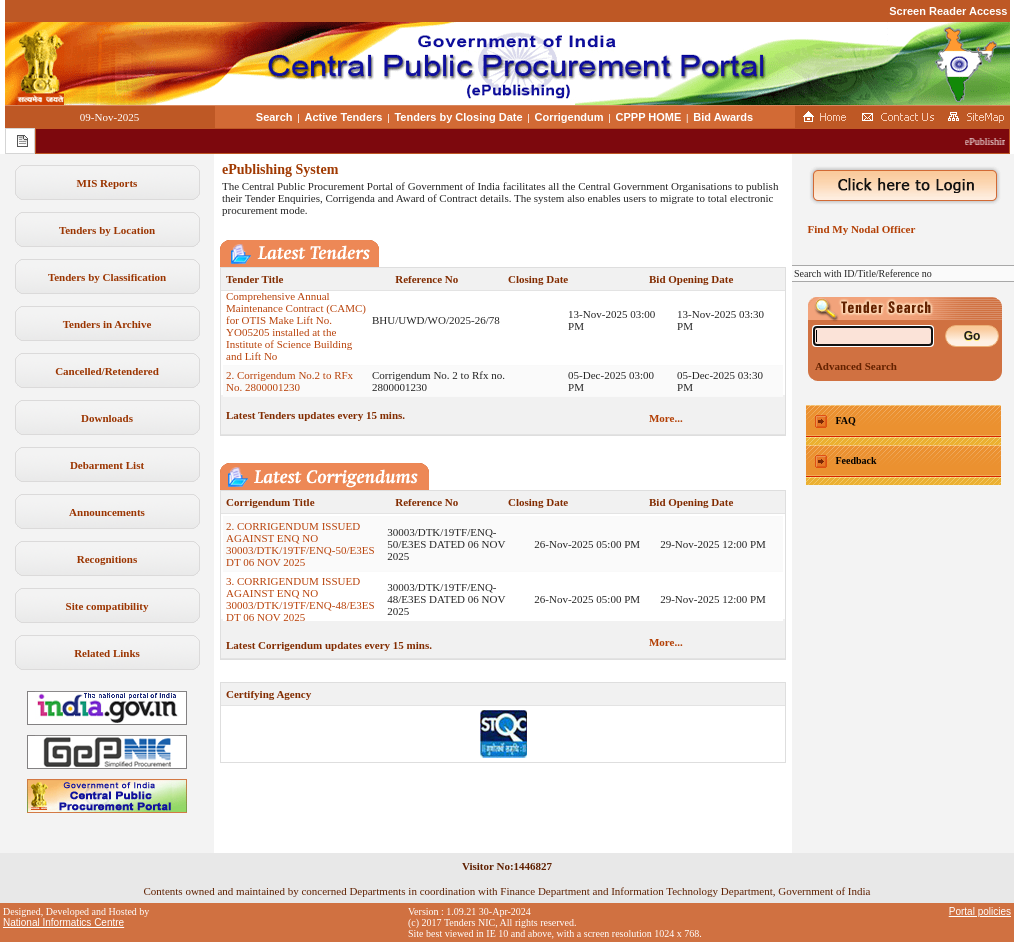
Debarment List (107, 465)
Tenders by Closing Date (458, 117)
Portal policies (980, 911)
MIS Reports (107, 183)
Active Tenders (343, 117)
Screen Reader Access (948, 11)
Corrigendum (569, 117)
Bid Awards (723, 117)
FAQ (846, 420)
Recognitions (107, 559)
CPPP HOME (649, 117)
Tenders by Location (107, 230)
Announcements (107, 512)
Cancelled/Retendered (107, 371)
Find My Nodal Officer (858, 229)
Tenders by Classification (107, 277)
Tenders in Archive (107, 324)
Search (274, 117)
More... (666, 418)
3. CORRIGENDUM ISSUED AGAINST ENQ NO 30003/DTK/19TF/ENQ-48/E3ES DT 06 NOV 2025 (300, 607)
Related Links (107, 653)
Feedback (856, 460)
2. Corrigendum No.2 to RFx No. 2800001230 (289, 389)
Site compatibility (107, 606)
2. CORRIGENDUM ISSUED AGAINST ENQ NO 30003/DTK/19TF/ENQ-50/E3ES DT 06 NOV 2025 (300, 552)
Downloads (107, 418)
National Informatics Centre (63, 922)
